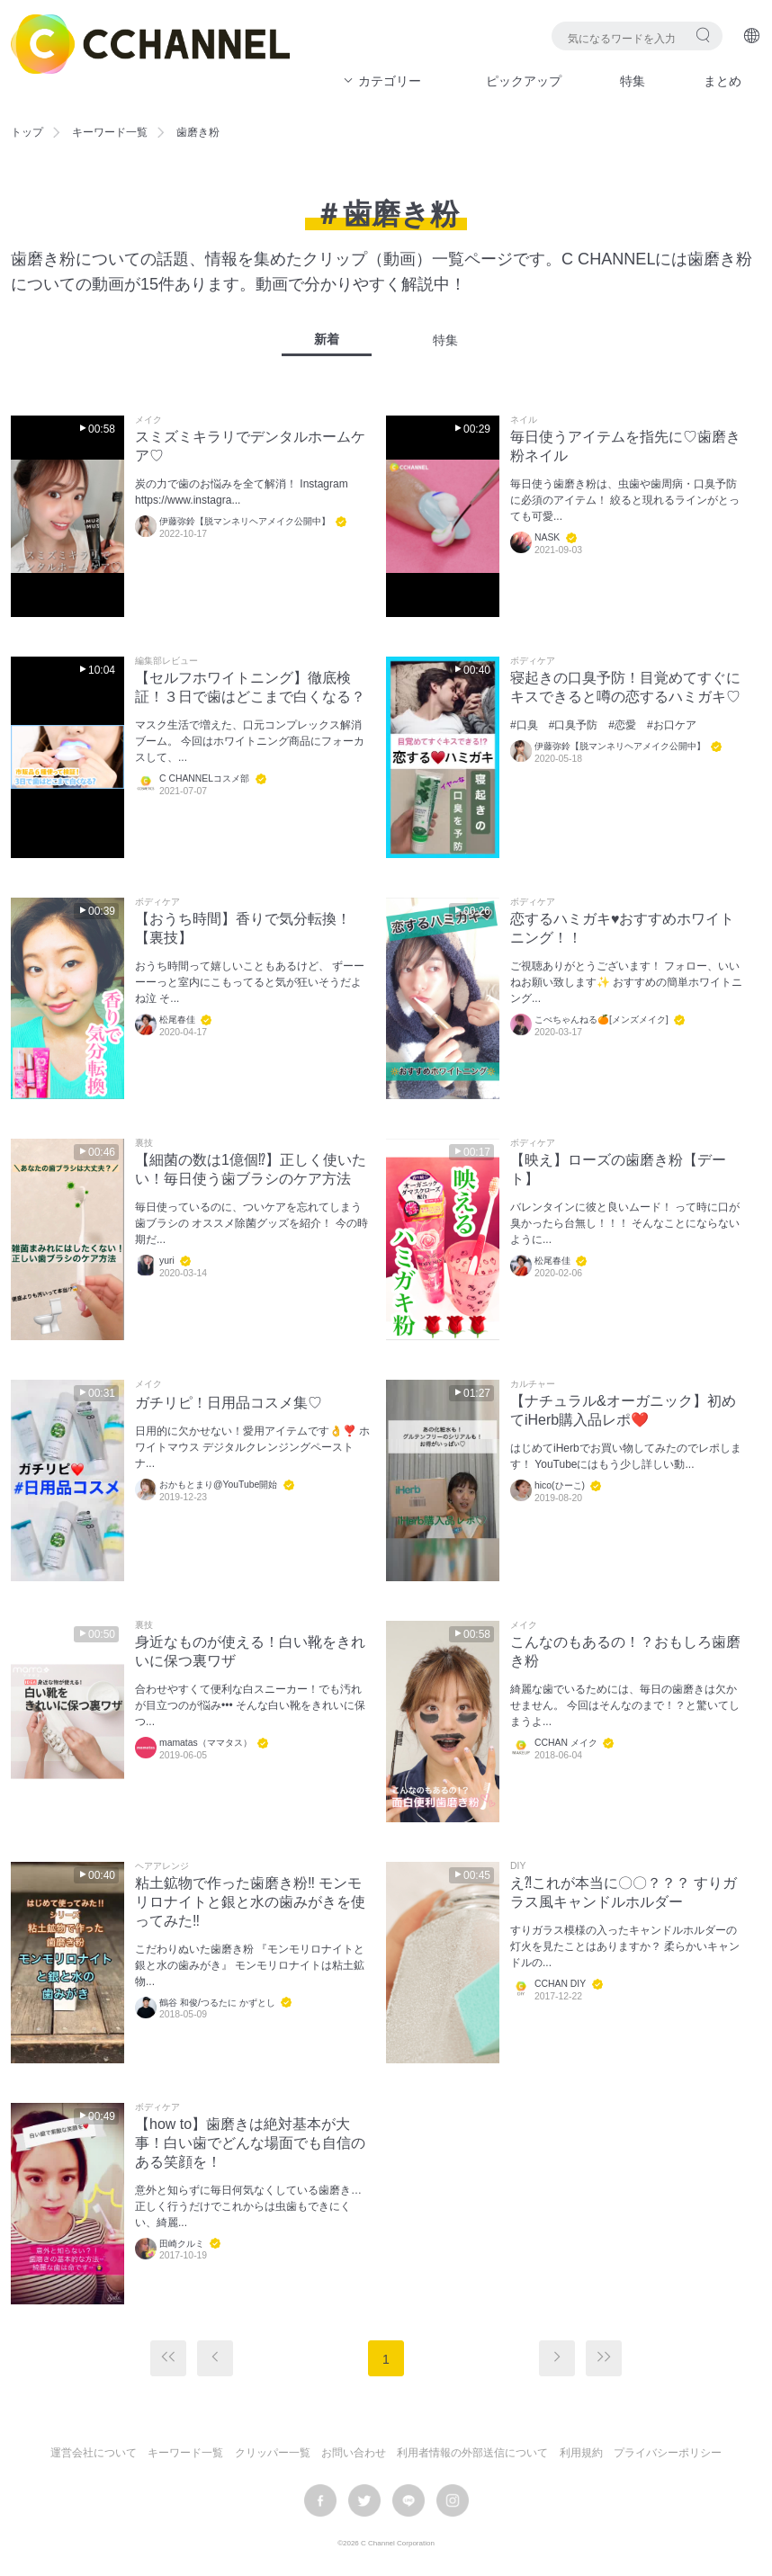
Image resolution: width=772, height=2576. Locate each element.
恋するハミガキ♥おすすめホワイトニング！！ (622, 928)
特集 (632, 81)
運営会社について (93, 2452)
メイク (148, 420)
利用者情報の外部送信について (472, 2452)
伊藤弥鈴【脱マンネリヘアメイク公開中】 (244, 521)
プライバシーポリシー (668, 2452)
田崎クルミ (181, 2244)
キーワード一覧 (110, 132)
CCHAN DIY (560, 1984)
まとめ (722, 81)
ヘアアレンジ (162, 1866)
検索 (703, 34)
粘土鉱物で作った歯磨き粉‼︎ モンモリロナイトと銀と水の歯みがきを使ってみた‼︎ (250, 1901)
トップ (27, 132)
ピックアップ (523, 81)
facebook (320, 2500)
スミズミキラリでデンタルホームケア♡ (250, 446)
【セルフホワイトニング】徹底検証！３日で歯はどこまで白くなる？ (250, 687)
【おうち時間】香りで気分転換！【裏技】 (243, 928)
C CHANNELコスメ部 (204, 778)
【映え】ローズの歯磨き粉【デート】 (618, 1169)
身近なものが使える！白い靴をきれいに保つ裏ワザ (250, 1651)
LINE (408, 2500)
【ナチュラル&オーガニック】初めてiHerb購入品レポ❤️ (623, 1410)
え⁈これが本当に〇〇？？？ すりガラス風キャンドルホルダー (623, 1892)
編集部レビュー (166, 661)
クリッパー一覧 (272, 2452)
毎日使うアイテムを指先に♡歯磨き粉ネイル (625, 446)
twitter (364, 2500)
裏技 (144, 1143)
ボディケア (532, 661)
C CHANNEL (150, 44)
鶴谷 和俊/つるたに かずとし (217, 2003)
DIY (517, 1866)
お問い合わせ (353, 2452)
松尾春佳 (177, 1019)
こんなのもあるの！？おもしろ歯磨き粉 (625, 1651)
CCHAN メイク (565, 1743)
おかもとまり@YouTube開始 (218, 1484)
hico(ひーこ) (559, 1485)
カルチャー (532, 1384)
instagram (452, 2500)
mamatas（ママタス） (205, 1743)
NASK (547, 537)
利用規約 (581, 2452)
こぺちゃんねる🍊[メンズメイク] (601, 1019)
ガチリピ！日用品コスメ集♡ (228, 1402)
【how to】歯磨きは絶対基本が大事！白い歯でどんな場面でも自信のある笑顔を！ (250, 2142)
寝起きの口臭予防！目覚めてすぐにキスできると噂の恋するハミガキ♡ (625, 687)
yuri (167, 1261)
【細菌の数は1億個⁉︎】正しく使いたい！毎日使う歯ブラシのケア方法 (250, 1169)
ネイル (523, 420)
